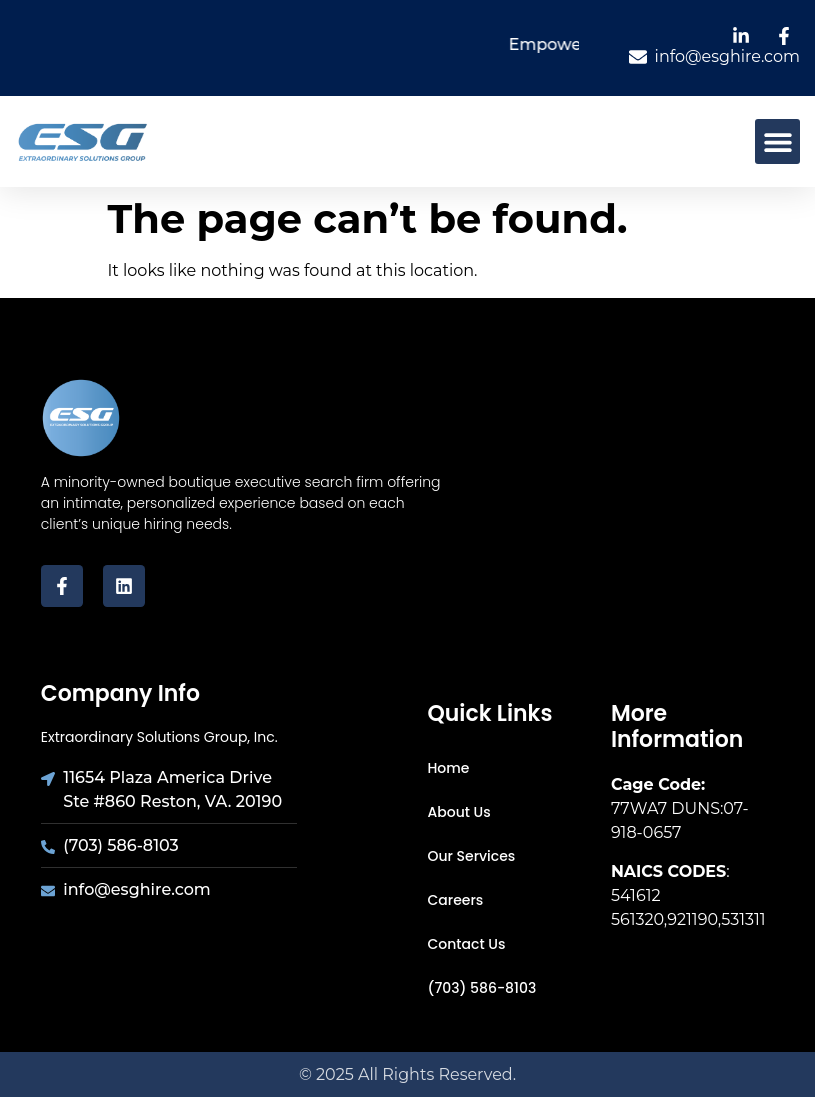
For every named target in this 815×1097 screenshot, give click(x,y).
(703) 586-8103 (482, 988)
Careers (456, 900)
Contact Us (467, 944)
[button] (777, 141)
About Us (459, 812)
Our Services (472, 856)
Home (449, 768)
